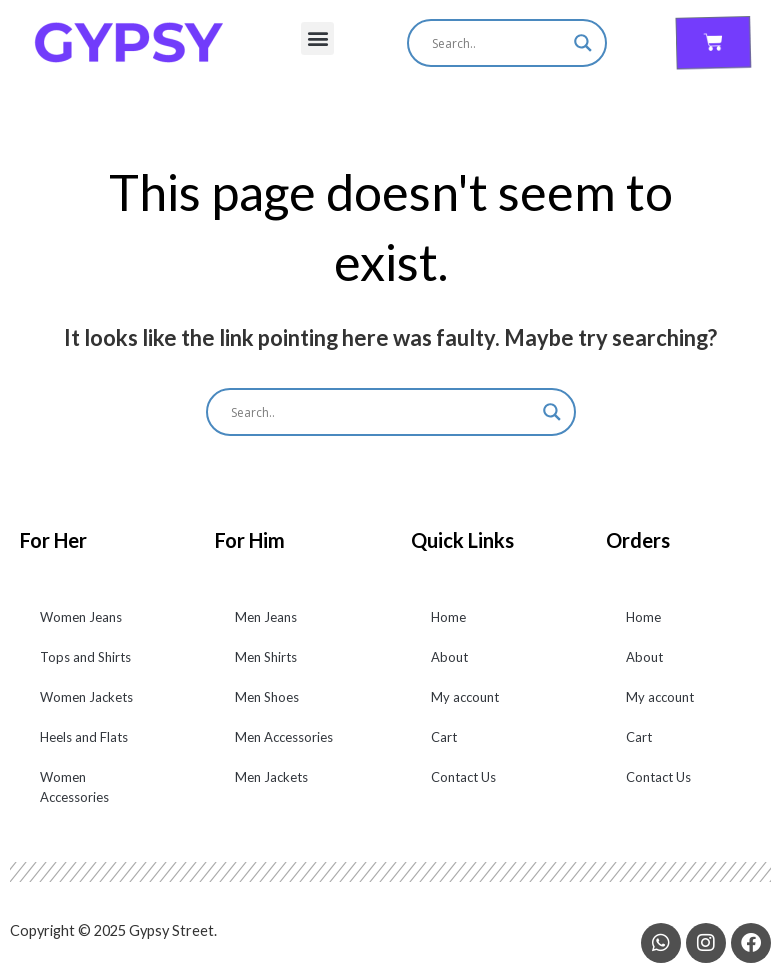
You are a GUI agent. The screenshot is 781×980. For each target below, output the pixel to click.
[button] (317, 38)
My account (465, 697)
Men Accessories (284, 737)
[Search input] (498, 43)
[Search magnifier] (583, 43)
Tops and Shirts (85, 657)
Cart (444, 737)
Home (448, 617)
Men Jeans (266, 617)
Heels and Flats (84, 737)
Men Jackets (271, 777)
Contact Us (463, 777)
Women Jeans (81, 617)
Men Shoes (267, 697)
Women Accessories (74, 787)
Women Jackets (86, 697)
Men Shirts (266, 657)
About (449, 657)
